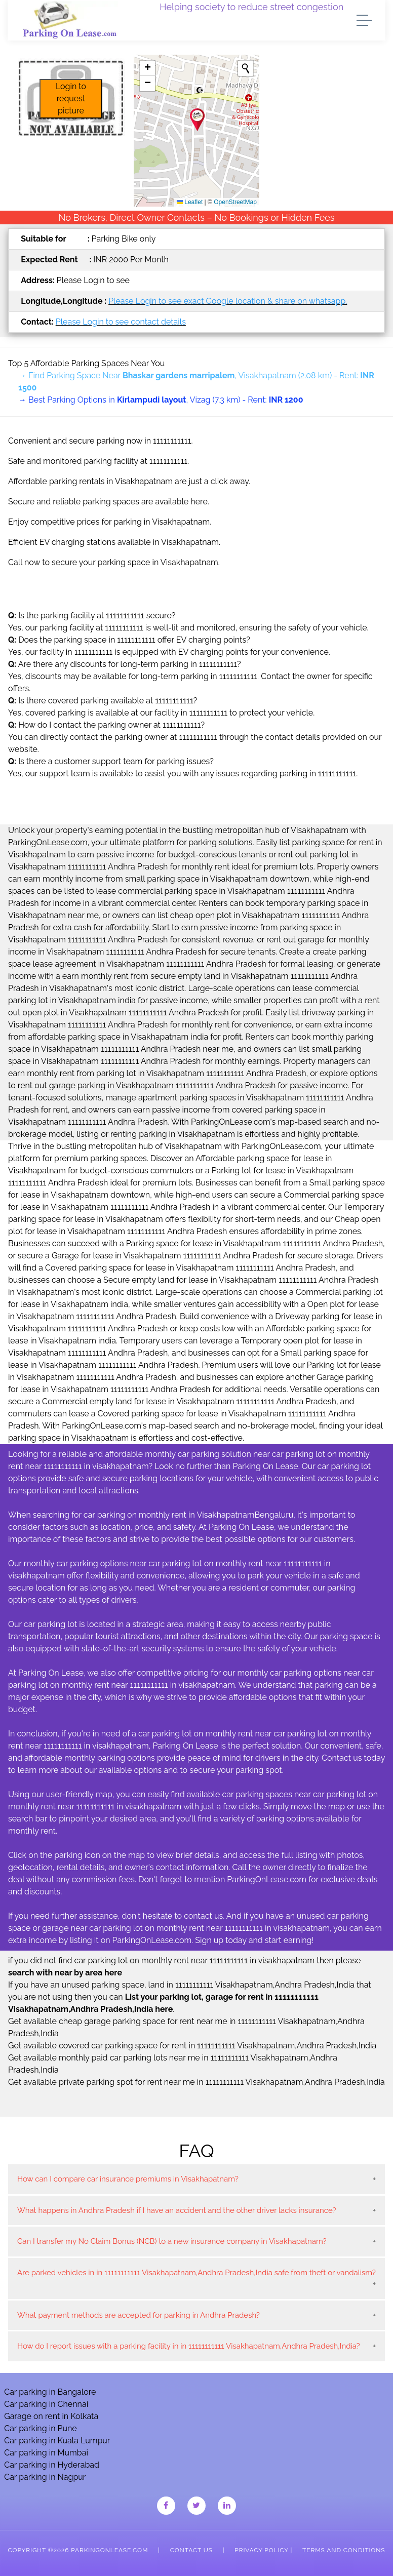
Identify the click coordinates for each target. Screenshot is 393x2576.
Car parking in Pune (40, 2428)
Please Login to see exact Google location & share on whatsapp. (227, 301)
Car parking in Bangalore (50, 2392)
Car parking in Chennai (46, 2404)
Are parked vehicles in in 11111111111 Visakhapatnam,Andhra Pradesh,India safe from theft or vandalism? (196, 2272)
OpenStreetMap (235, 202)
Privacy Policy (261, 2550)
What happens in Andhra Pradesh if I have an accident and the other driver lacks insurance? (176, 2210)
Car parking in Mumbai (46, 2453)
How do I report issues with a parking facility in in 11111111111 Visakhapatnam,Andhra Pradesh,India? (188, 2346)
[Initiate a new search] (245, 68)
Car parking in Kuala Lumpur (57, 2440)
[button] (197, 119)
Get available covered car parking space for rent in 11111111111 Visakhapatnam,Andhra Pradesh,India (192, 2045)
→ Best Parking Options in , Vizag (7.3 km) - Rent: (160, 400)
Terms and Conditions (343, 2550)
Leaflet (190, 202)
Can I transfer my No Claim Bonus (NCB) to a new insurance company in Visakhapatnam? (172, 2241)
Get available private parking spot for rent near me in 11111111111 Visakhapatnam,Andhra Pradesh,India (196, 2082)
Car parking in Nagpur (45, 2477)
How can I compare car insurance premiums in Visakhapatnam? (128, 2179)
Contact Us (191, 2550)
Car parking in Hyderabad (51, 2465)
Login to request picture (71, 98)
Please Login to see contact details (121, 322)
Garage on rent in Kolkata (51, 2416)
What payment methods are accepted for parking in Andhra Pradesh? (138, 2315)
